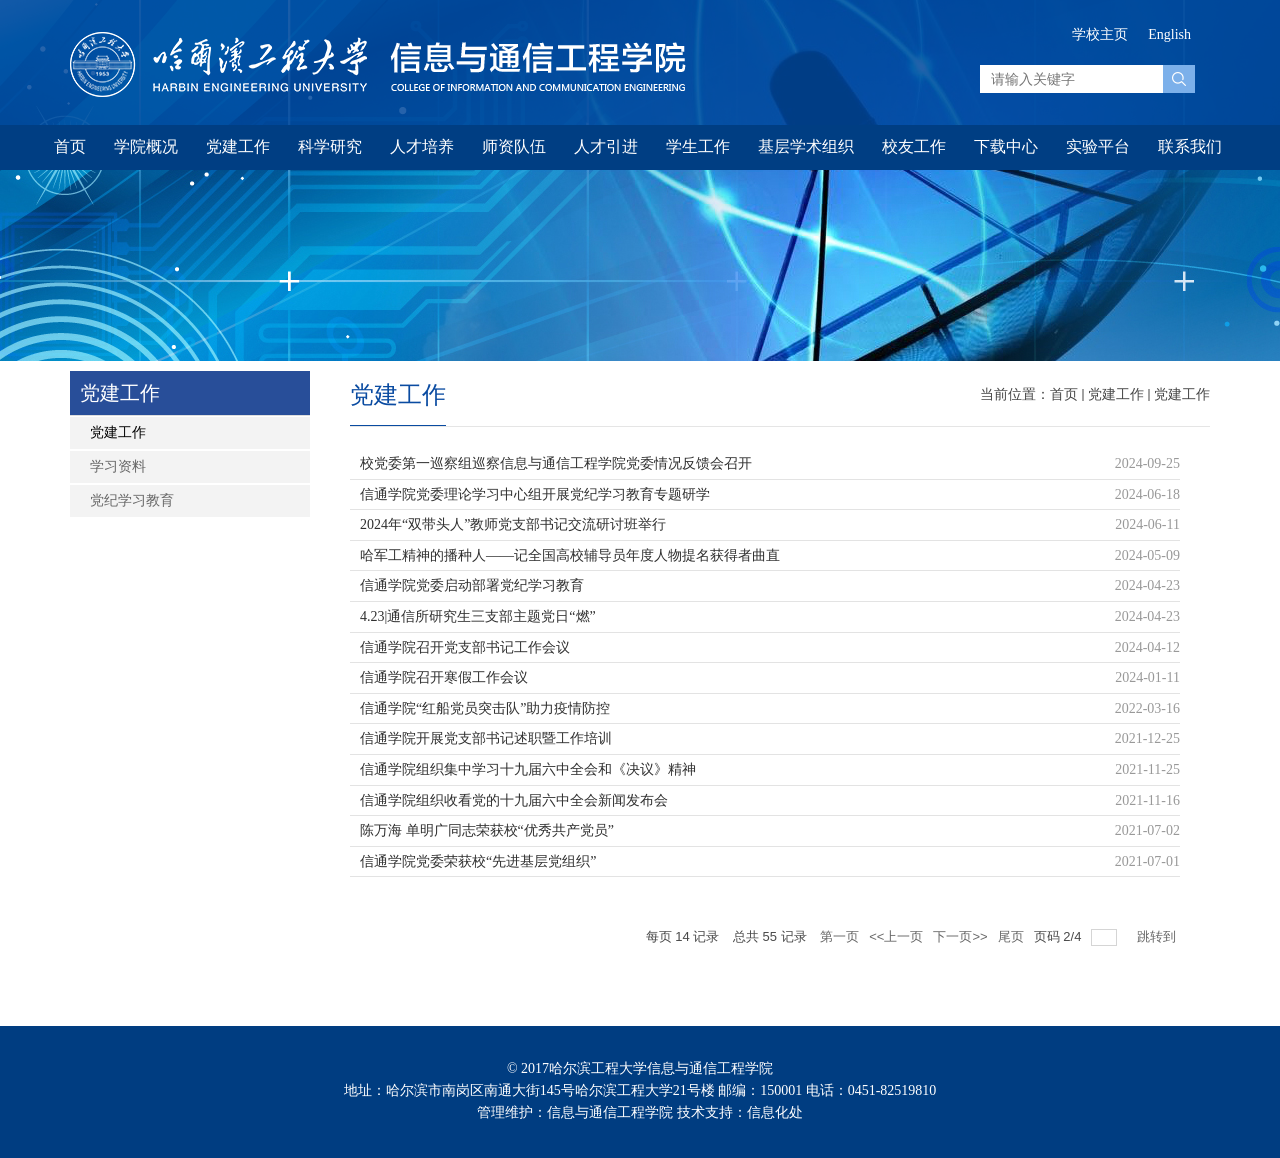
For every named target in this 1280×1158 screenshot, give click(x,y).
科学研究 (330, 146)
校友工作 (914, 146)
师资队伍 (514, 146)
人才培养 (422, 146)
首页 (70, 146)
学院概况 (146, 146)
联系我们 (1190, 146)
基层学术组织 (806, 146)
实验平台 (1098, 146)
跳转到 (1158, 936)
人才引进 (606, 146)
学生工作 (698, 146)
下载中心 (1006, 146)
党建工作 (238, 146)
